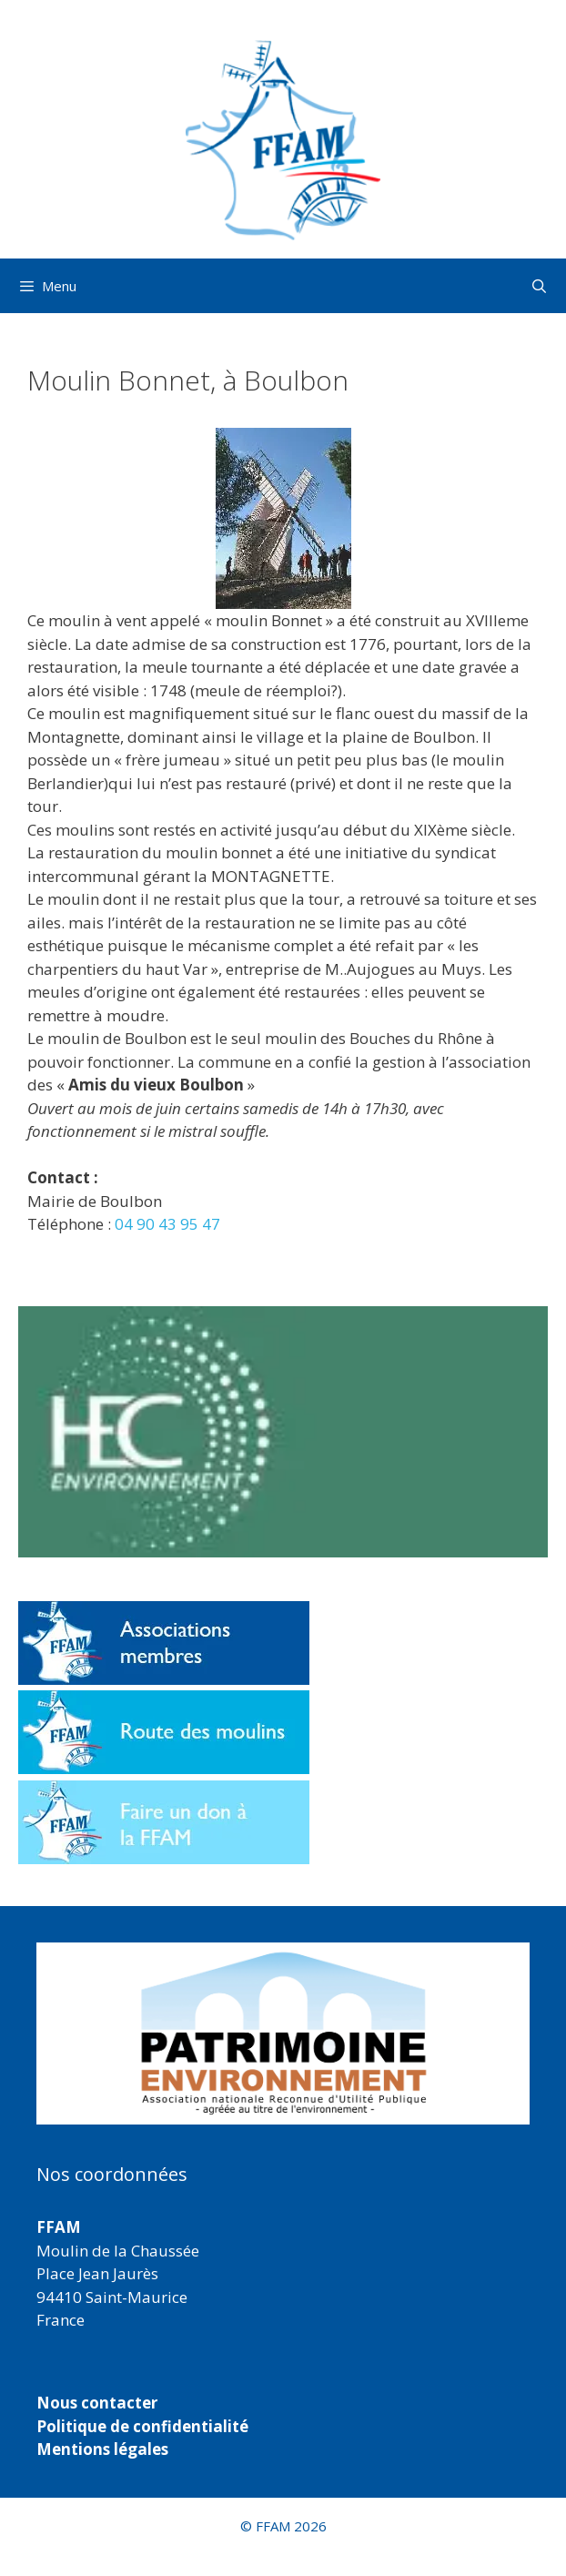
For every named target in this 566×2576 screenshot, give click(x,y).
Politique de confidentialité (142, 2426)
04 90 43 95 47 (167, 1223)
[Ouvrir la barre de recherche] (539, 286)
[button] (283, 2033)
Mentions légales (102, 2449)
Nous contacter (96, 2402)
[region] (283, 2033)
